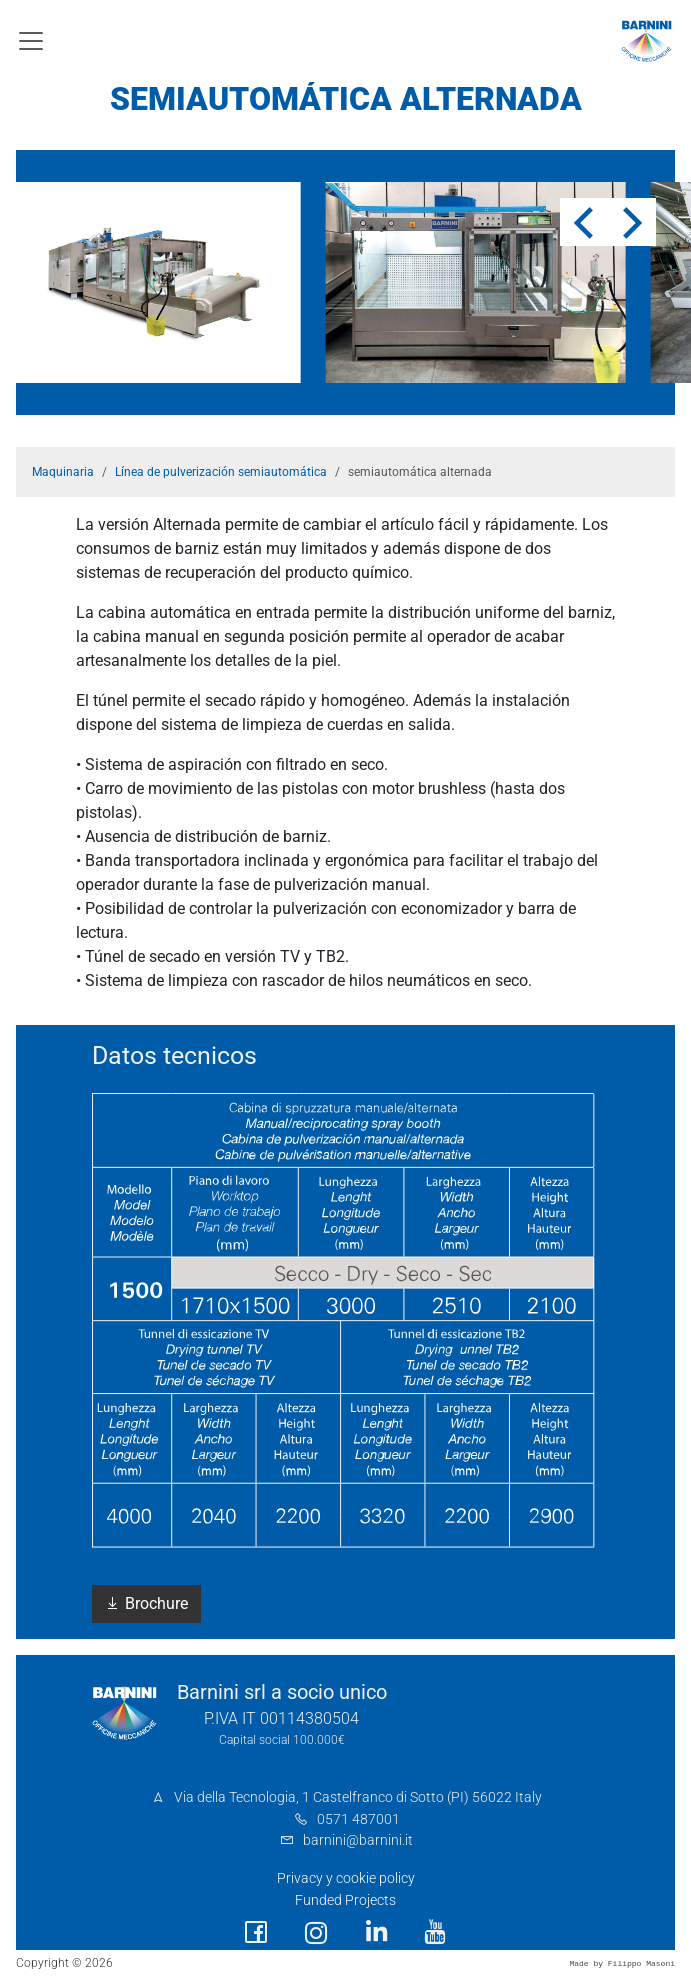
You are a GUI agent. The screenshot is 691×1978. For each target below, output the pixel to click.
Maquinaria (63, 472)
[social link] (256, 1932)
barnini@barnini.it (358, 1840)
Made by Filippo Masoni (622, 1963)
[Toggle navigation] (31, 41)
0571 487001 (358, 1819)
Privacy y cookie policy (346, 1878)
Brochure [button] (146, 1603)
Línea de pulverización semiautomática (221, 472)
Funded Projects (345, 1900)
